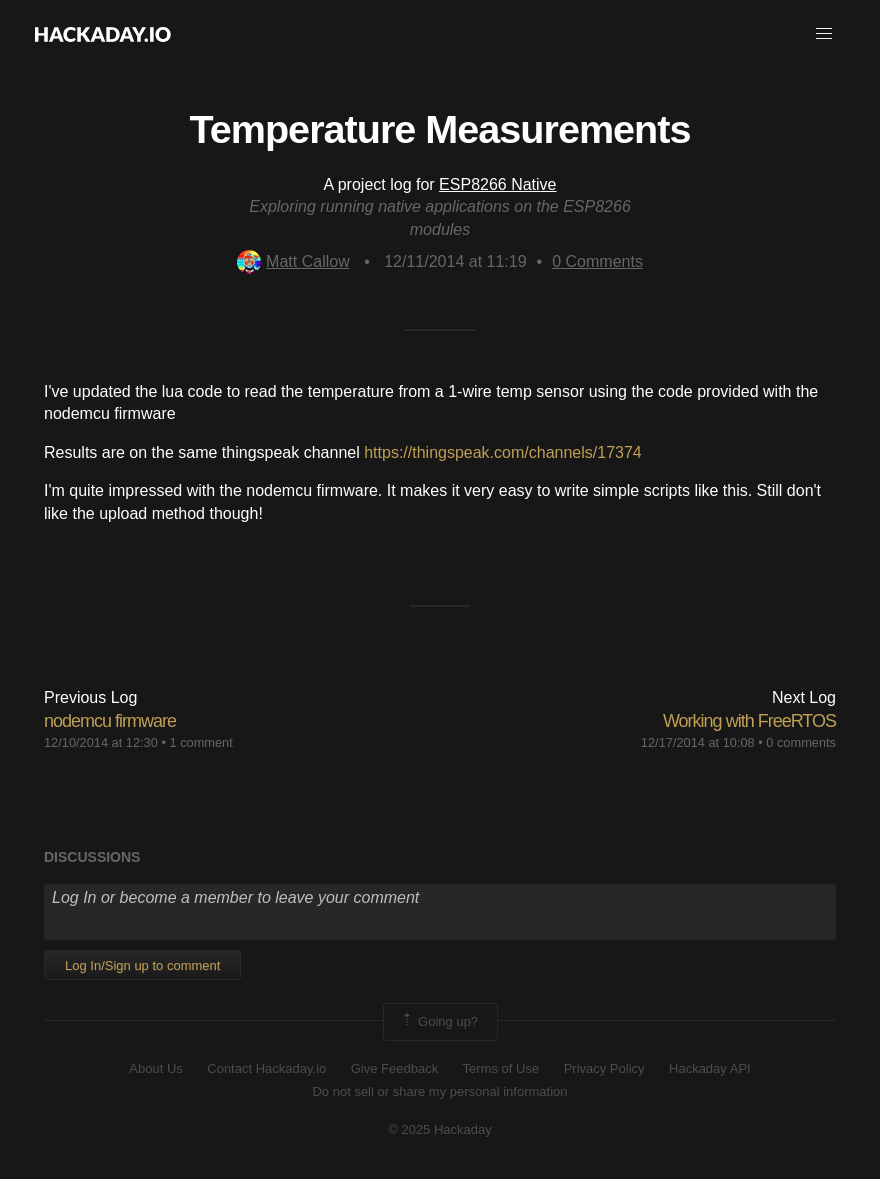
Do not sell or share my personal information (439, 1091)
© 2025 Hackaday (440, 1129)
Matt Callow (293, 261)
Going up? (439, 1022)
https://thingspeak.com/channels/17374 (503, 452)
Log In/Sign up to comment (142, 965)
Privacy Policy (604, 1068)
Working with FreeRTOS (749, 721)
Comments (597, 261)
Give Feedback (394, 1068)
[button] (824, 34)
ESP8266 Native (497, 184)
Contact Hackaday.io (266, 1068)
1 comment (200, 742)
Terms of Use (501, 1068)
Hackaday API (710, 1068)
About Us (155, 1068)
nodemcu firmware (110, 721)
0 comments (801, 742)
